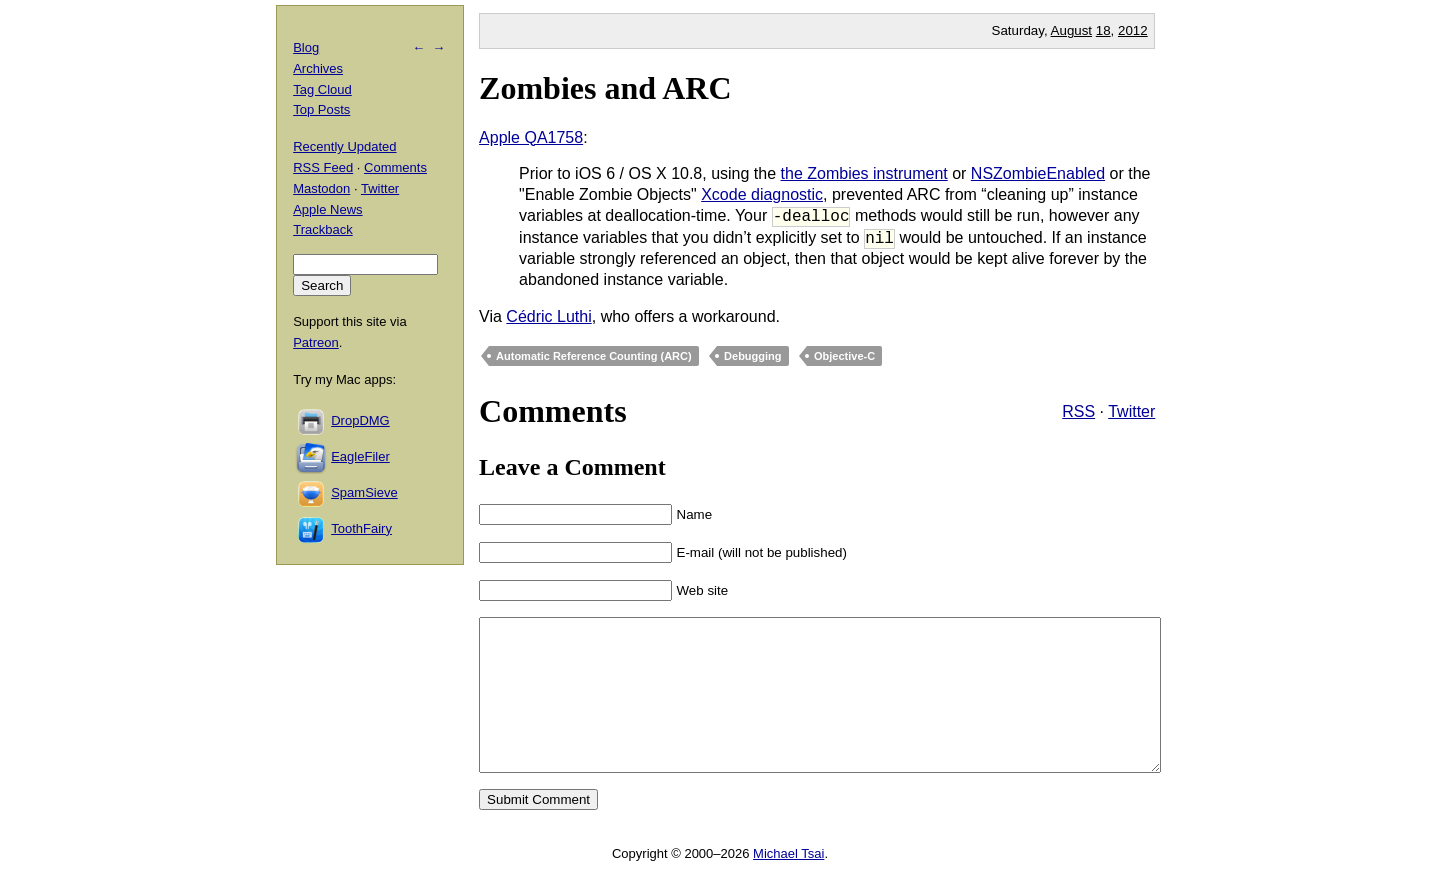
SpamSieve (364, 492)
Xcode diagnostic (762, 194)
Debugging (752, 356)
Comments (395, 167)
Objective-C (844, 356)
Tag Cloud (322, 89)
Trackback (322, 229)
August (1072, 30)
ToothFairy (361, 528)
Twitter (1131, 411)
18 (1103, 30)
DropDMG (360, 420)
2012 (1133, 30)
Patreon (316, 342)
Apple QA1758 (531, 137)
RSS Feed (323, 167)
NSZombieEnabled (1038, 173)
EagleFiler (360, 456)
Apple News (327, 209)
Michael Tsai (788, 883)
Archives (318, 68)
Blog (306, 47)
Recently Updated (344, 146)
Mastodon (321, 188)
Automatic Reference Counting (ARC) (594, 356)
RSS (1078, 411)
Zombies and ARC (605, 88)
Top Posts (321, 109)
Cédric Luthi (548, 316)
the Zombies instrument (864, 173)
